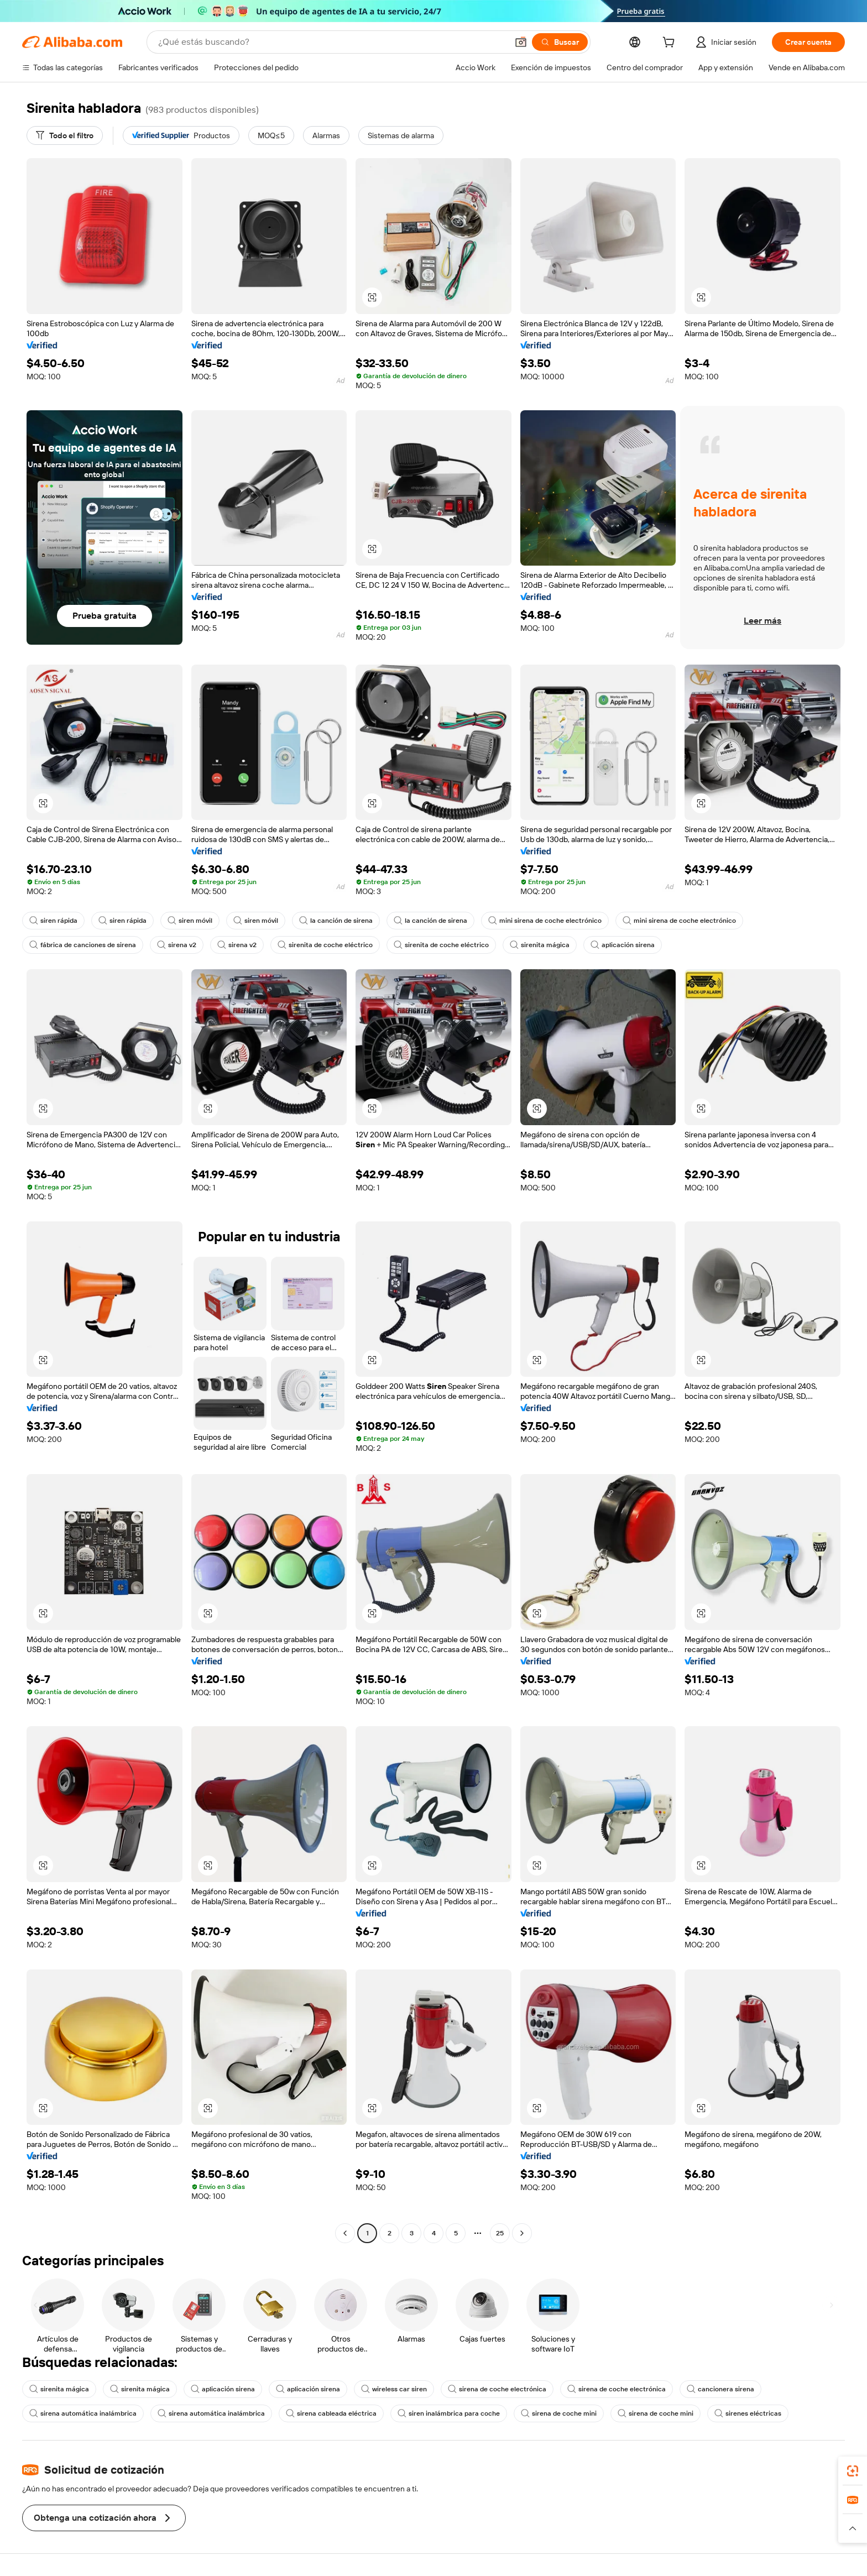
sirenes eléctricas (747, 2413)
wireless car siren (394, 2389)
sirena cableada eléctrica (331, 2413)
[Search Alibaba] (331, 42)
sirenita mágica (540, 944)
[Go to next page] (522, 2233)
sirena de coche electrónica (497, 2389)
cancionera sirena (720, 2389)
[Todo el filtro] (65, 135)
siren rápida (53, 920)
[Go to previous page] (345, 2233)
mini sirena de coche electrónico (545, 920)
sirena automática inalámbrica (83, 2413)
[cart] (670, 43)
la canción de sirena (336, 920)
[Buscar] (560, 42)
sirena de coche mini (559, 2413)
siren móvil (190, 920)
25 (500, 2233)
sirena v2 (176, 944)
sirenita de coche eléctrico (325, 944)
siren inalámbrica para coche (449, 2413)
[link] (852, 2471)
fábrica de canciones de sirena (82, 944)
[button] (520, 42)
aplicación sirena (623, 944)
